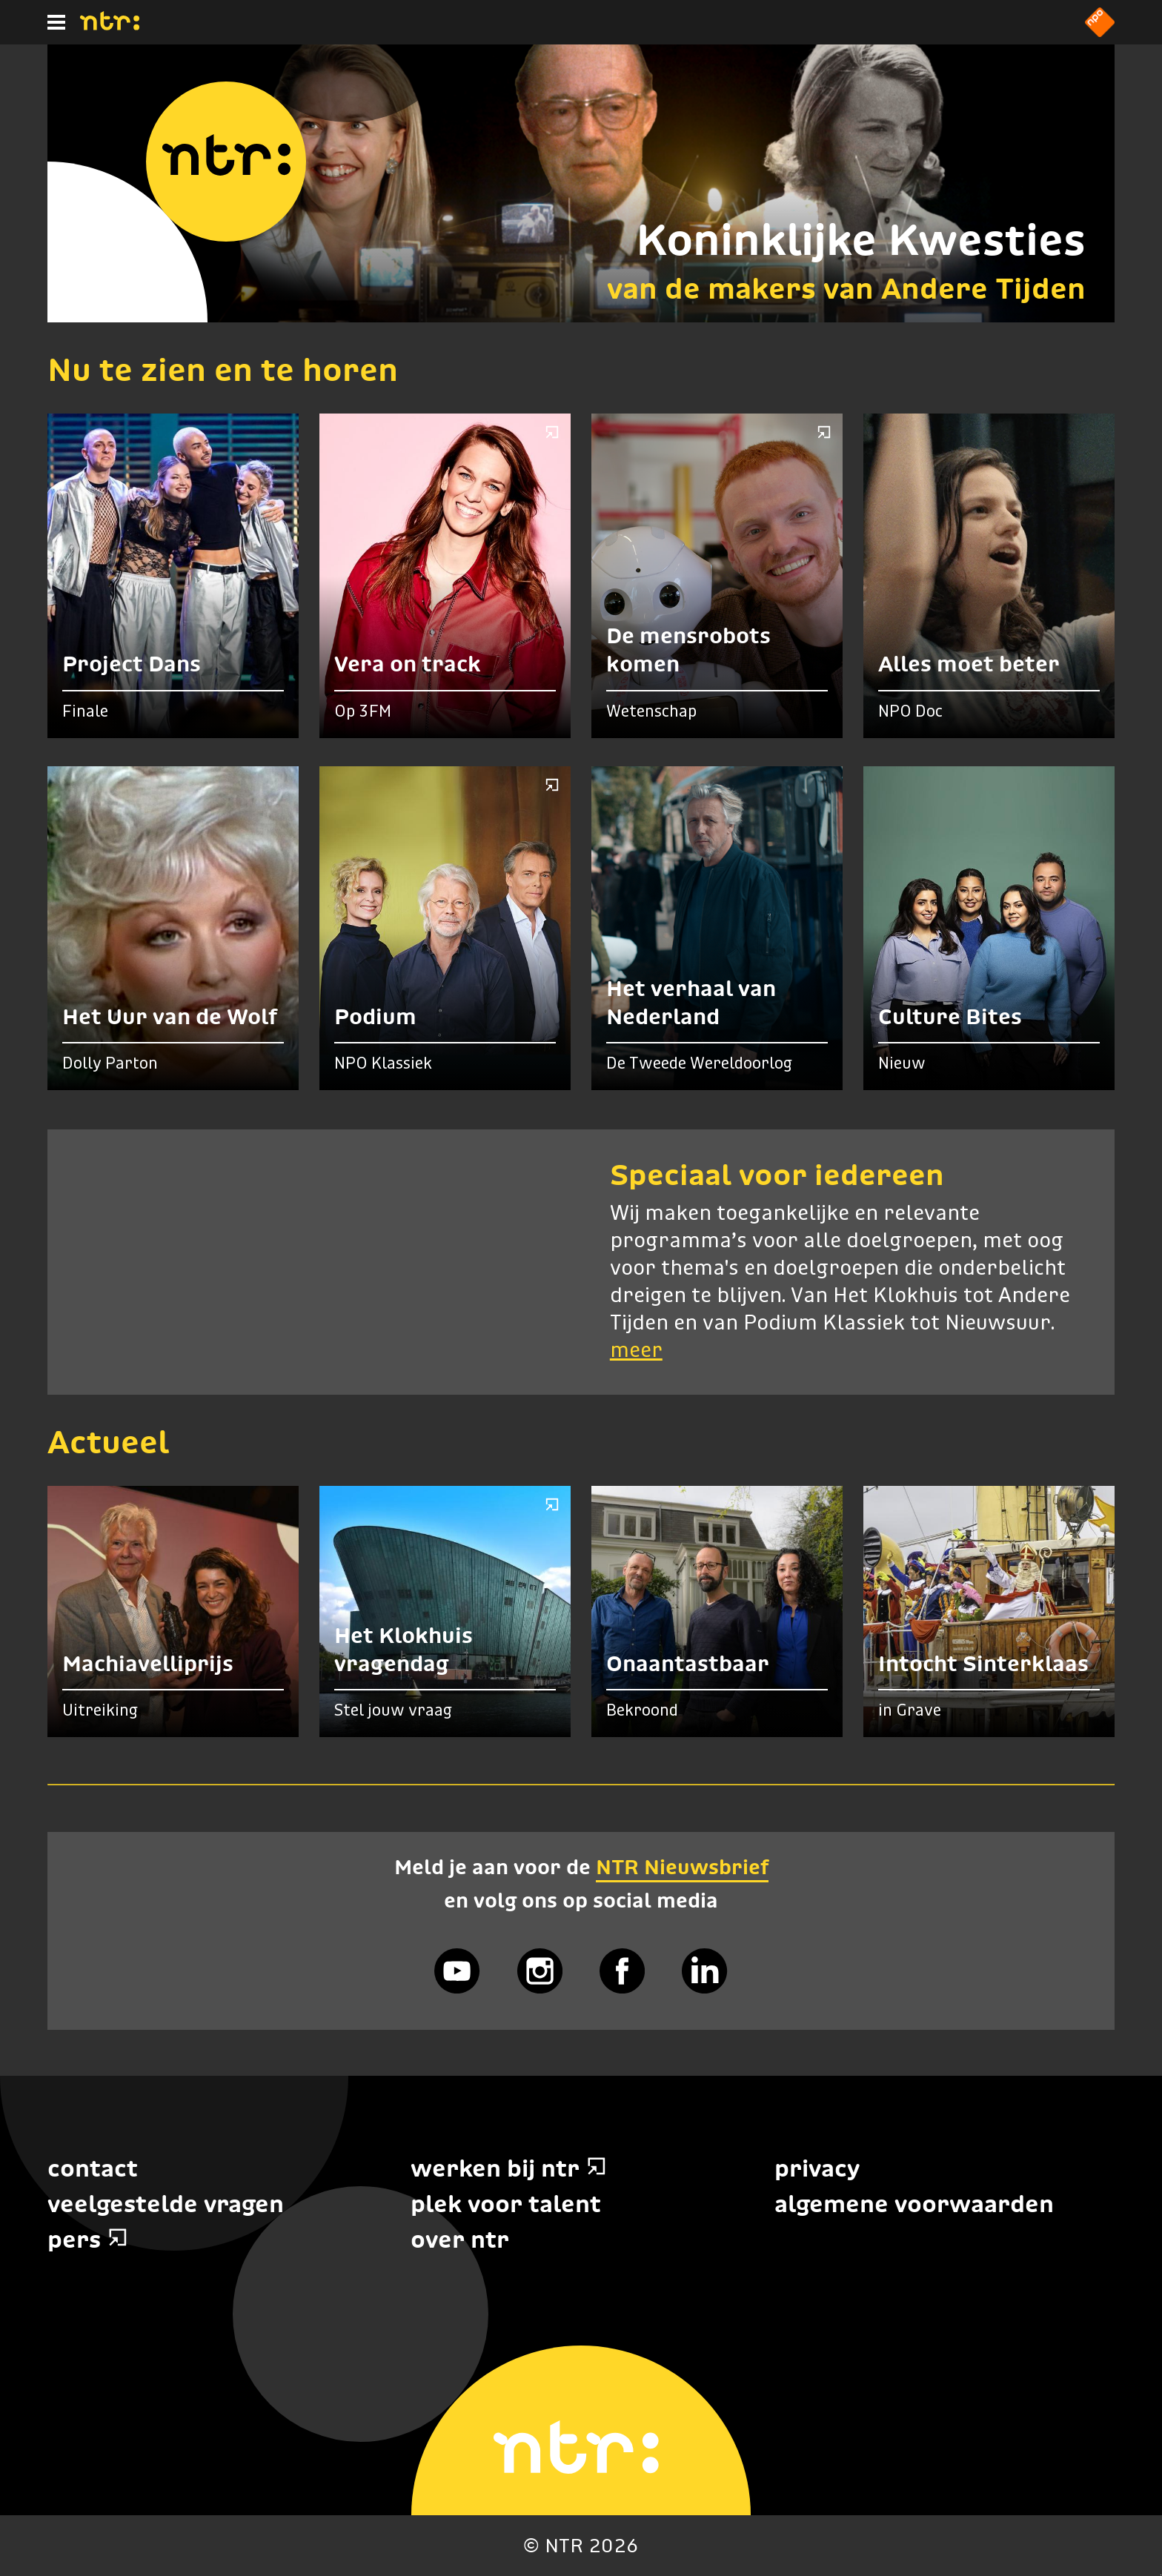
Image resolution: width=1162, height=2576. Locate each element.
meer (636, 1351)
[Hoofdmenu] (56, 22)
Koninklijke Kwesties (861, 239)
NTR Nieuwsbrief (682, 1866)
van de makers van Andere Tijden (846, 288)
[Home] (109, 26)
